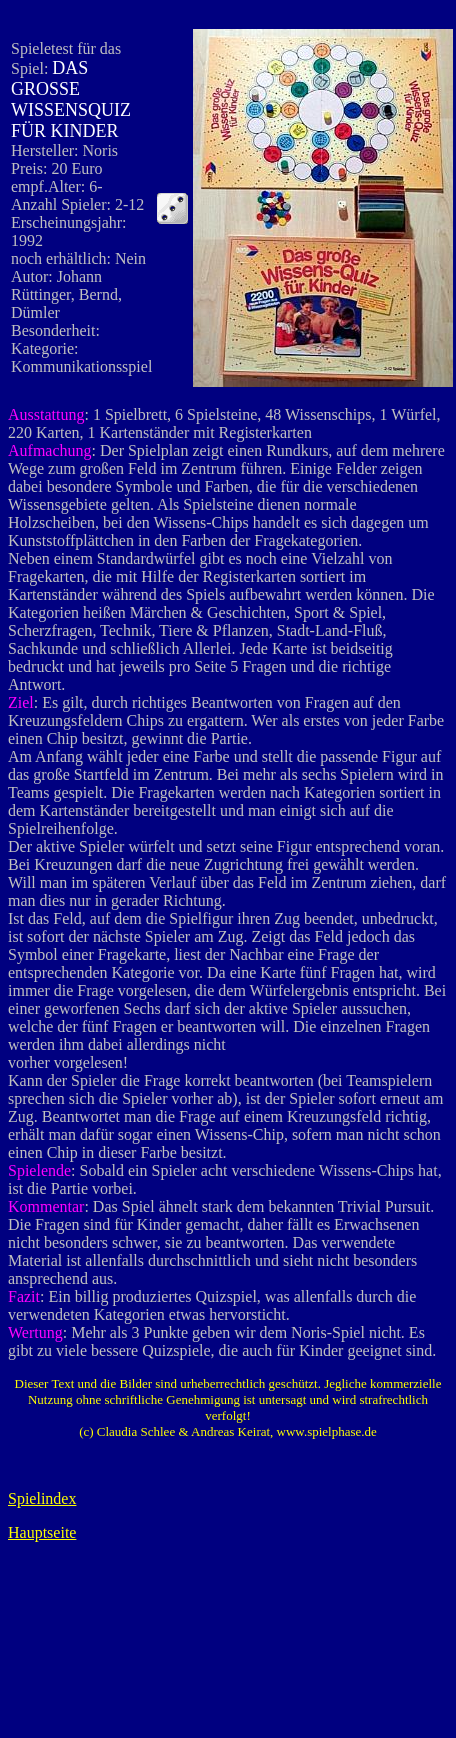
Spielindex (42, 1498)
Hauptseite (42, 1532)
